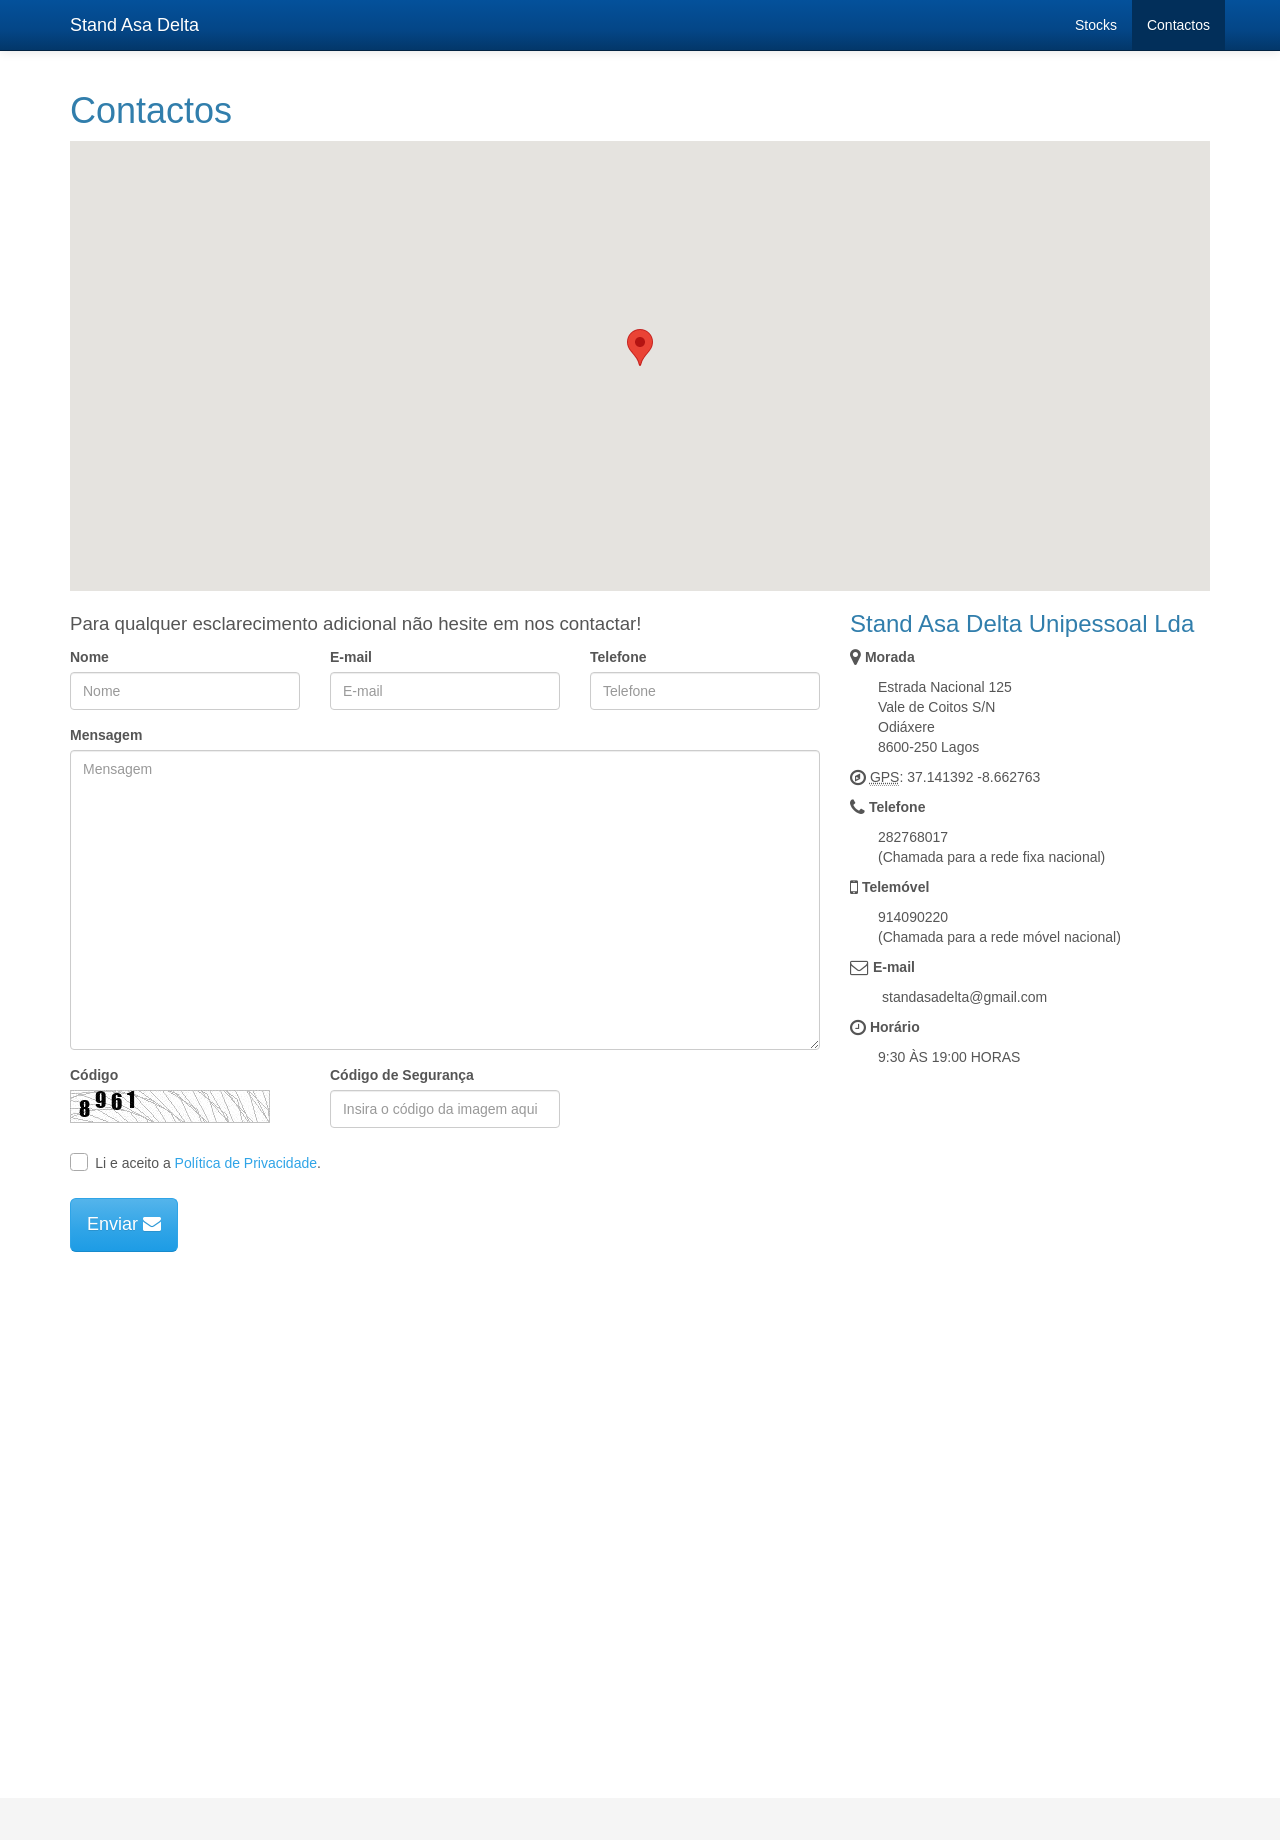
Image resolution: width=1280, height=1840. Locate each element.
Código (94, 1075)
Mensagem (106, 735)
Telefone (618, 657)
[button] (640, 347)
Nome (89, 657)
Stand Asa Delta (134, 25)
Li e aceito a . (195, 1162)
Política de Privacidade (246, 1163)
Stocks (1096, 25)
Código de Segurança (402, 1075)
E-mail (351, 657)
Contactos (1178, 25)
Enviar (124, 1224)
